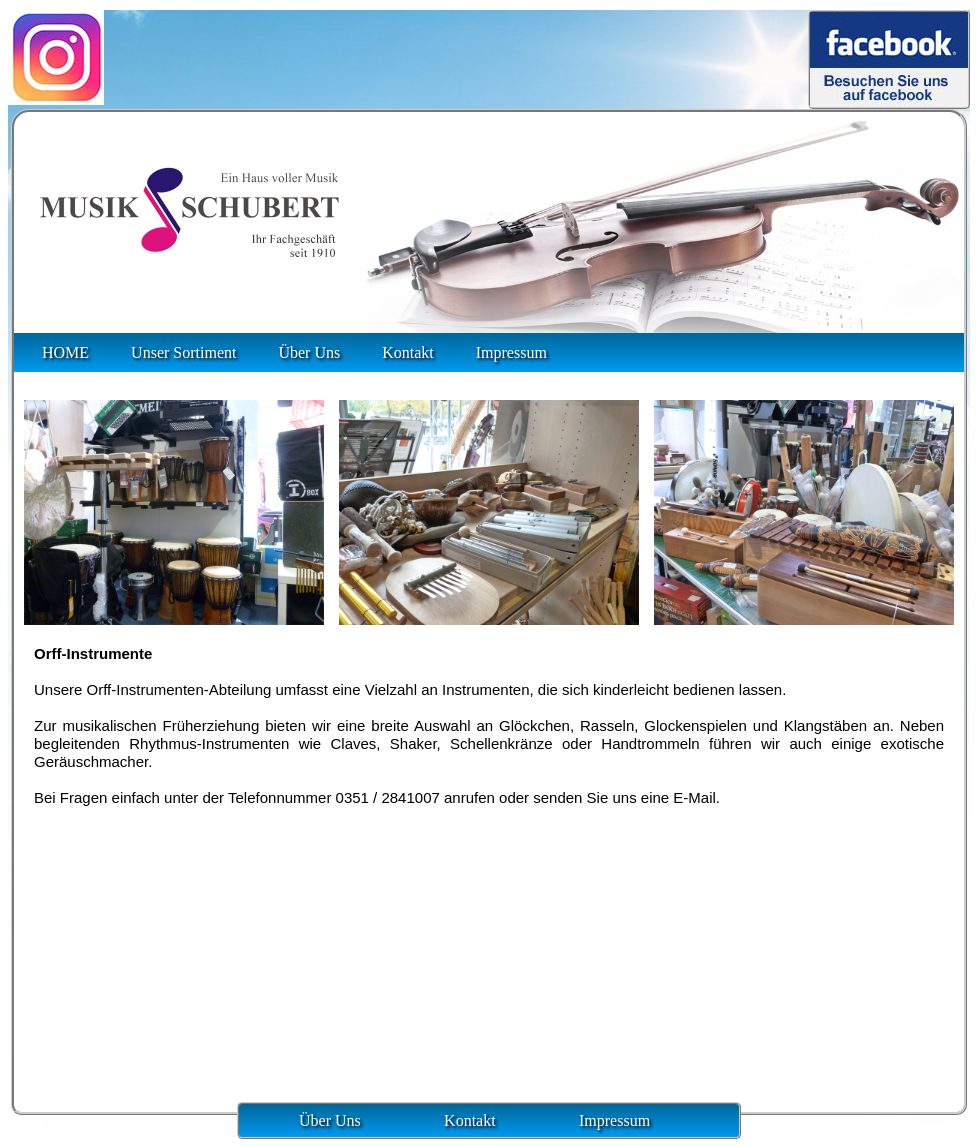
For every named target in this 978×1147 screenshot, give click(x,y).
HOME (65, 352)
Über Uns (309, 352)
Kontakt (408, 352)
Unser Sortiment (183, 352)
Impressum (511, 352)
